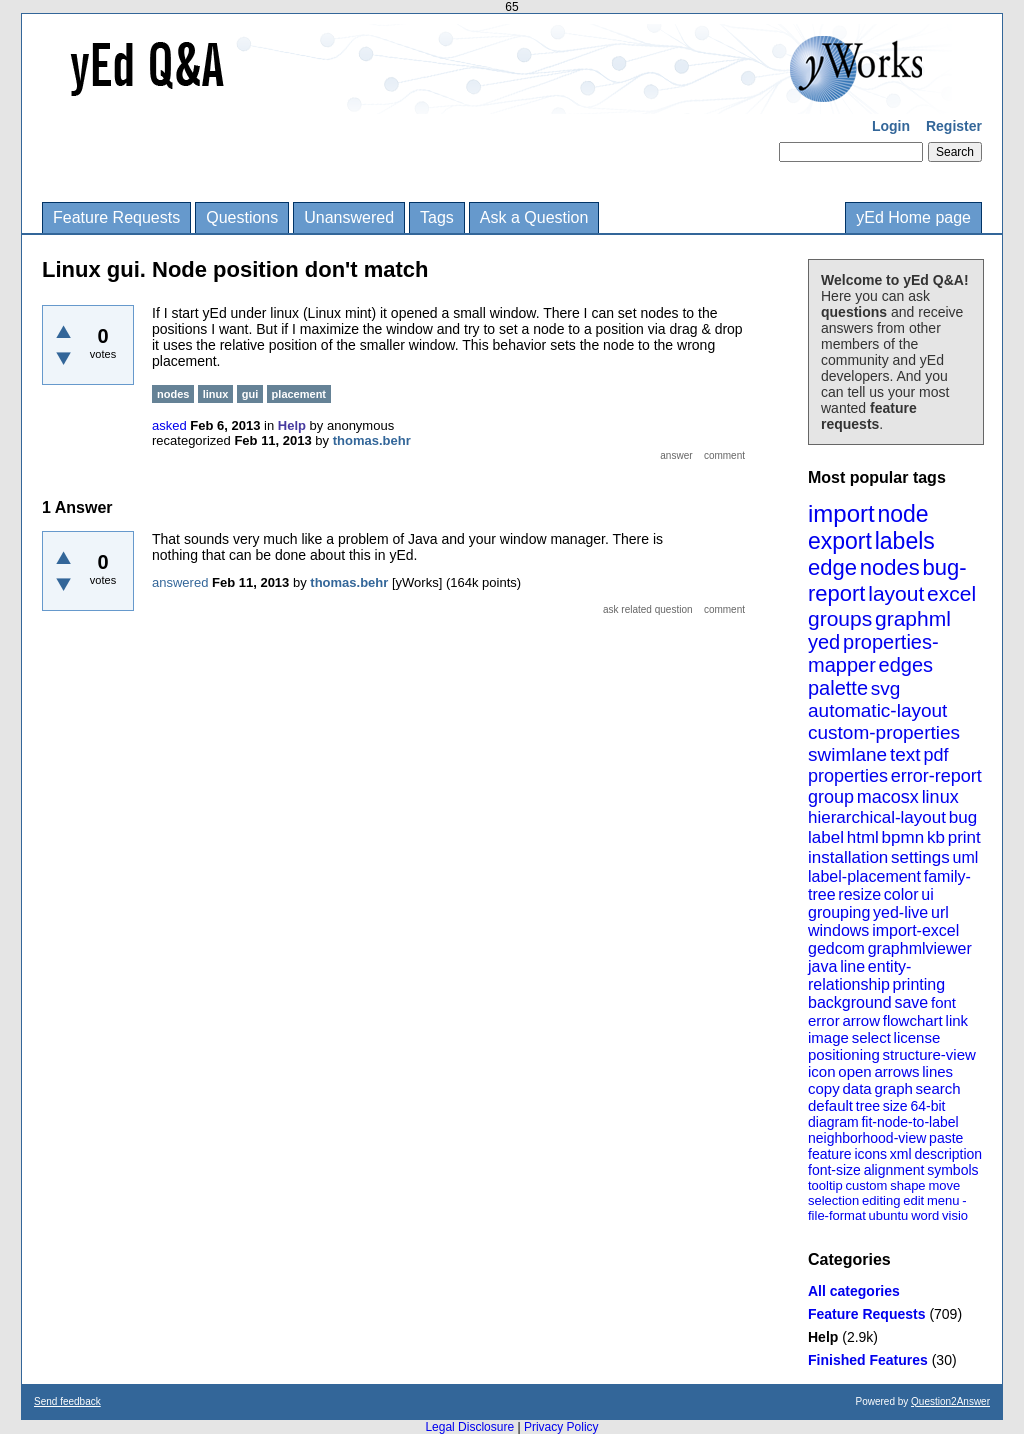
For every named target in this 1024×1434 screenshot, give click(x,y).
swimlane (847, 754)
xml (901, 1154)
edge (832, 567)
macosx (888, 797)
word (925, 1215)
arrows (896, 1071)
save (911, 1002)
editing (881, 1200)
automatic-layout (877, 710)
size (895, 1106)
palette (838, 688)
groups (840, 618)
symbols (952, 1170)
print (964, 837)
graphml (913, 618)
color (901, 894)
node (902, 514)
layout (896, 593)
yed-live (900, 912)
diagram (833, 1122)
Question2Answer (950, 1401)
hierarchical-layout (877, 817)
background (850, 1002)
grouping (839, 912)
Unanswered (349, 217)
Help (823, 1337)
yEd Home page (913, 217)
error (824, 1020)
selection (833, 1200)
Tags (437, 217)
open (854, 1071)
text (905, 754)
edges (906, 665)
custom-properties (884, 732)
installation (848, 857)
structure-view (929, 1054)
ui (927, 894)
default (830, 1105)
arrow (861, 1020)
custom (866, 1185)
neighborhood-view (867, 1138)
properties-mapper (873, 653)
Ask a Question (534, 217)
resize (859, 894)
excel (951, 593)
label (826, 837)
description (948, 1154)
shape (907, 1185)
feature (830, 1154)
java (822, 966)
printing (919, 984)
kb (936, 837)
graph (893, 1088)
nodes (890, 567)
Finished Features (868, 1360)
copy (824, 1088)
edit (913, 1200)
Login (891, 126)
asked (169, 425)
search (938, 1088)
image (828, 1037)
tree (868, 1106)
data (856, 1088)
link (957, 1020)
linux (940, 797)
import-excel (915, 930)
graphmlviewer (920, 948)
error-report (936, 776)
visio (955, 1215)
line (852, 966)
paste (946, 1138)
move (944, 1185)
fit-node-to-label (909, 1122)
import (841, 513)
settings (920, 857)
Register (954, 126)
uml (965, 857)
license (917, 1037)
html (863, 837)
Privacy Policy (561, 1427)
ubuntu (889, 1215)
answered (180, 582)
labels (905, 541)
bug (963, 817)
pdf (935, 755)
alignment (894, 1170)
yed (824, 642)
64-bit (927, 1106)
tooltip (825, 1185)
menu (943, 1200)
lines (937, 1071)
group (831, 797)
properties (848, 776)
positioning (844, 1054)
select (871, 1037)
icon (822, 1071)
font (943, 1002)
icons (870, 1154)
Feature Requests (116, 217)
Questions (242, 217)
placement (299, 394)
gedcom (836, 948)
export (840, 541)
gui (250, 394)
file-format (837, 1215)
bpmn (903, 837)
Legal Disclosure (469, 1427)
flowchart (913, 1020)
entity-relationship (859, 975)
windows (838, 930)
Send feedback (67, 1401)
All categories (854, 1291)
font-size (834, 1170)
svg (886, 688)
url (940, 912)
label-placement (864, 876)
